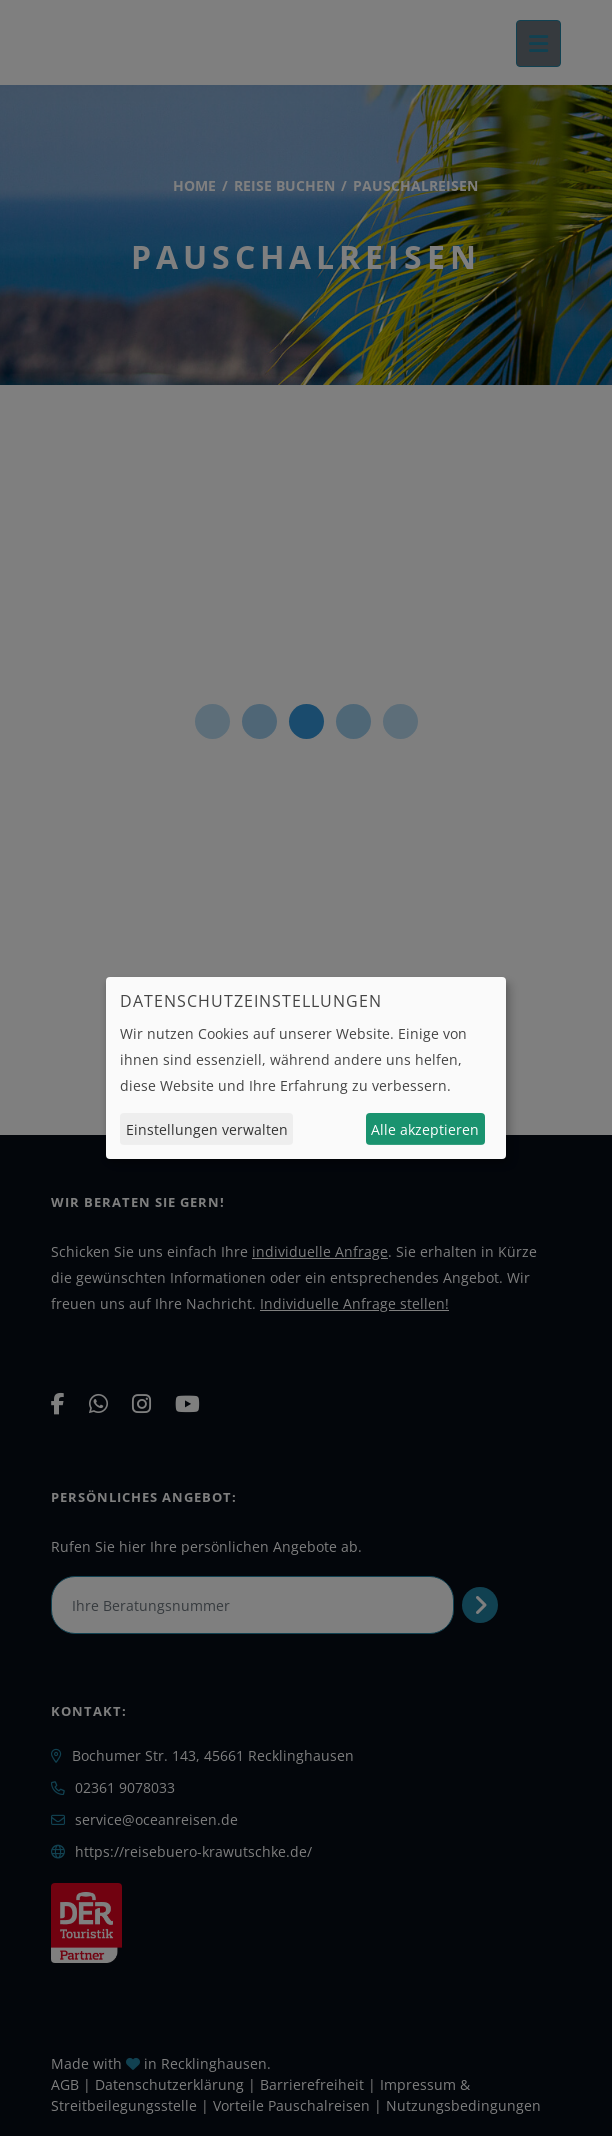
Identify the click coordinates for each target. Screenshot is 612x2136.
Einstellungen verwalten (207, 1129)
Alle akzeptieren (425, 1129)
